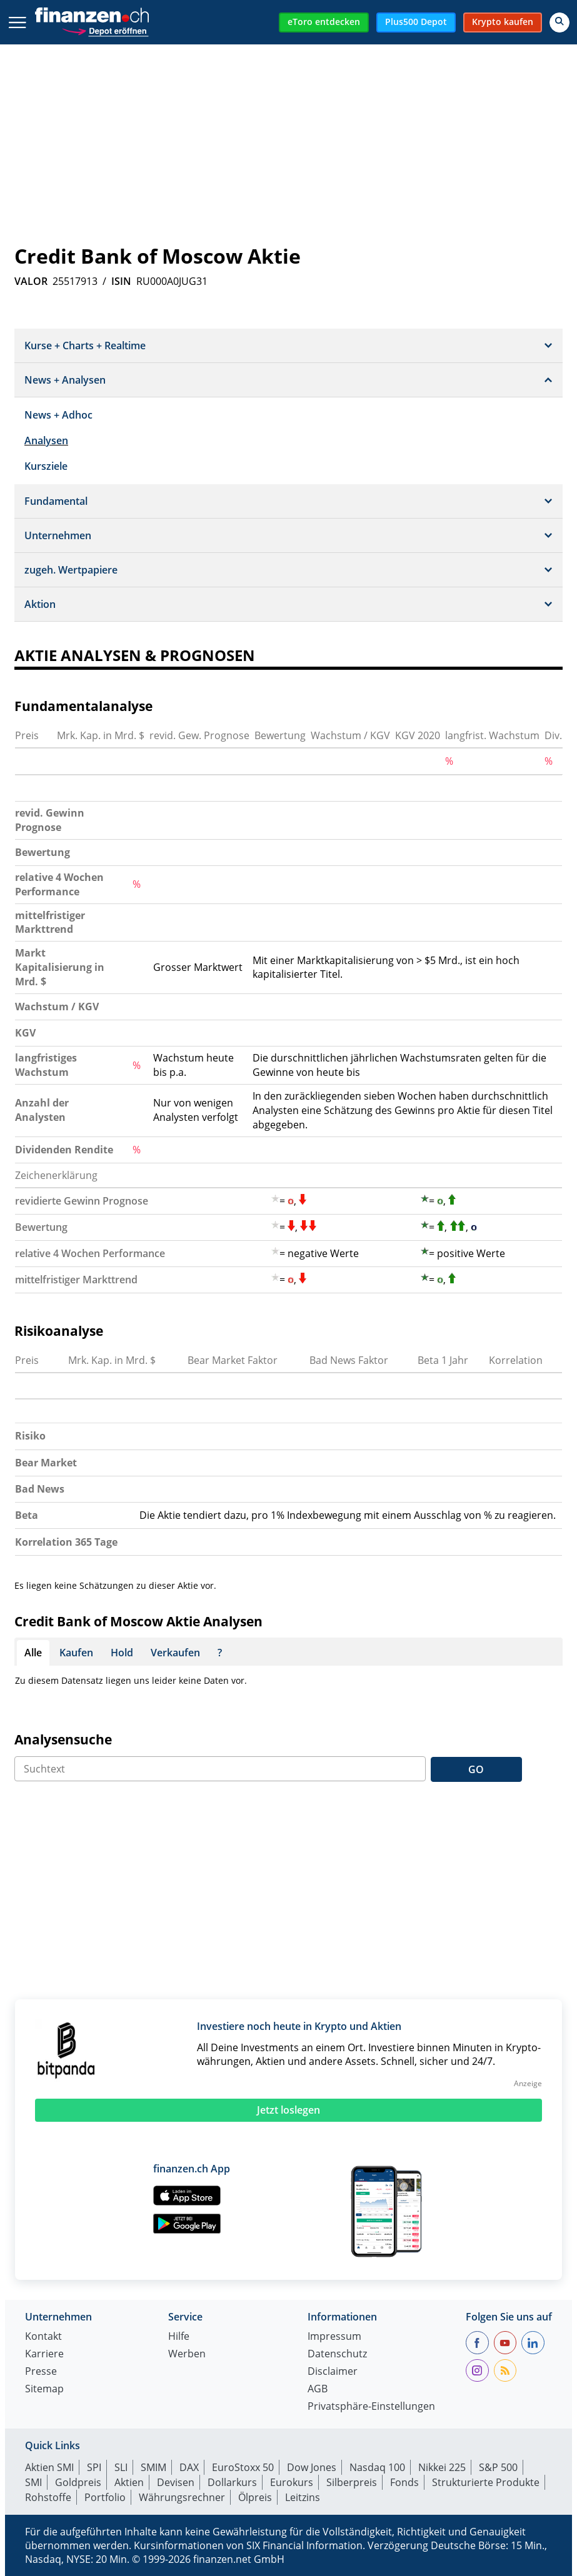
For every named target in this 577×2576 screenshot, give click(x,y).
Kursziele (46, 466)
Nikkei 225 (442, 2467)
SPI (94, 2467)
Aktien (129, 2482)
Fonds (404, 2482)
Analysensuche (63, 1739)
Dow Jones (311, 2467)
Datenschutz (337, 2354)
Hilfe (178, 2337)
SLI (121, 2467)
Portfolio (105, 2497)
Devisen (175, 2482)
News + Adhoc (58, 415)
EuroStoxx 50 (243, 2467)
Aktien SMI (49, 2467)
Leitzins (302, 2497)
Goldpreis (78, 2482)
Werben (187, 2354)
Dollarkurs (232, 2482)
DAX (189, 2467)
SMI (33, 2482)
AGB (318, 2389)
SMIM (153, 2467)
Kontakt (43, 2337)
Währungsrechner (182, 2497)
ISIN (121, 281)
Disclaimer (333, 2372)
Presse (41, 2372)
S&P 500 (498, 2467)
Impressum (334, 2337)
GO (476, 1769)
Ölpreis (255, 2497)
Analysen (46, 440)
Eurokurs (291, 2482)
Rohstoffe (48, 2497)
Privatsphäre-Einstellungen (371, 2407)
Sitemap (44, 2389)
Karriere (44, 2354)
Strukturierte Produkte (485, 2482)
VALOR (31, 281)
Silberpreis (351, 2482)
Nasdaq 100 (377, 2467)
